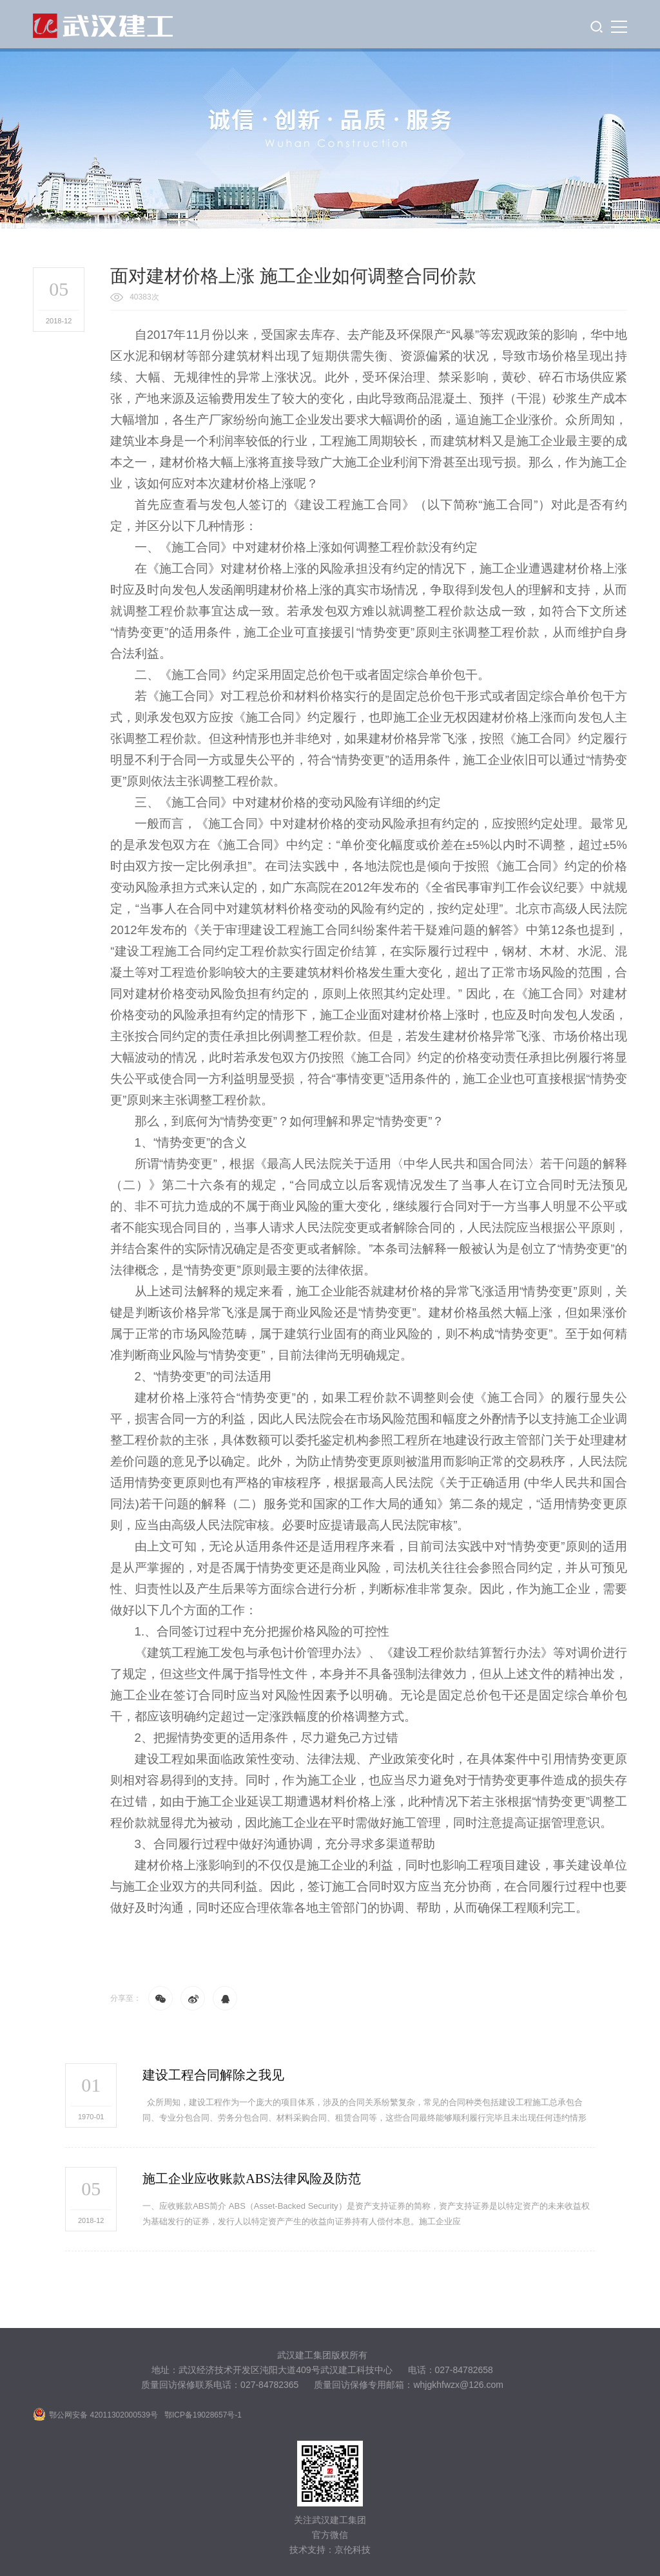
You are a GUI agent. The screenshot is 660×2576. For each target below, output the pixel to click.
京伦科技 (353, 2549)
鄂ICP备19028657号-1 (203, 2414)
